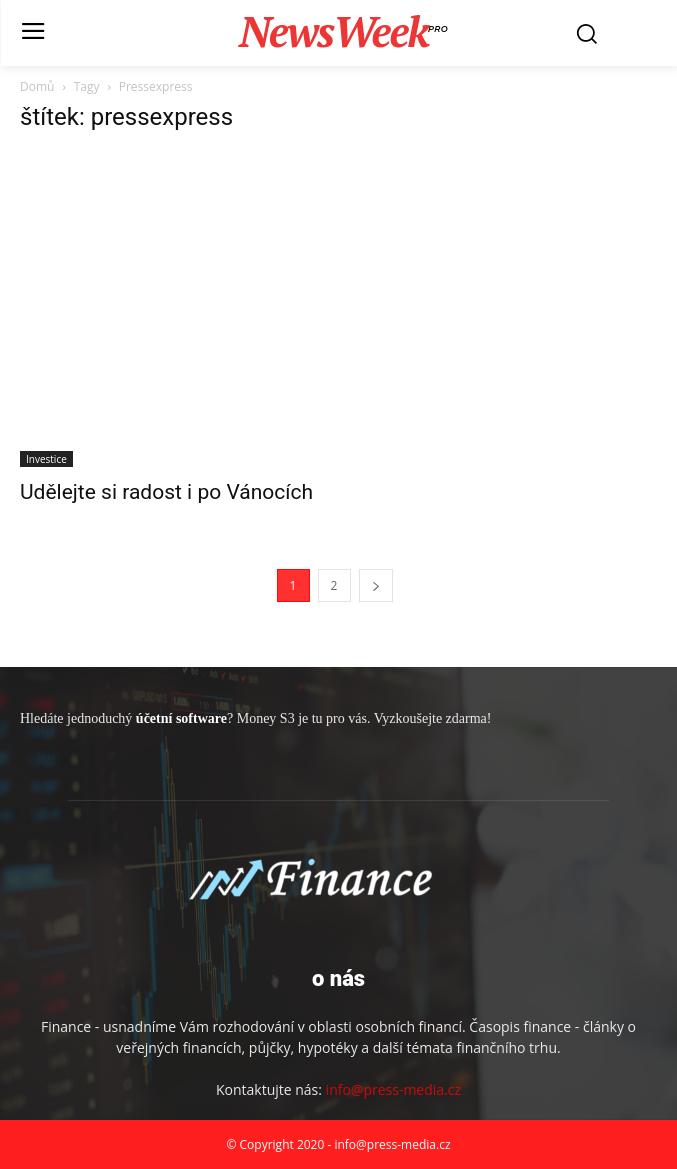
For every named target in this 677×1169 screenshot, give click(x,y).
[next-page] (376, 585)
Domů (37, 86)
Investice (46, 459)
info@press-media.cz (393, 1089)
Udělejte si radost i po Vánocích (166, 492)
